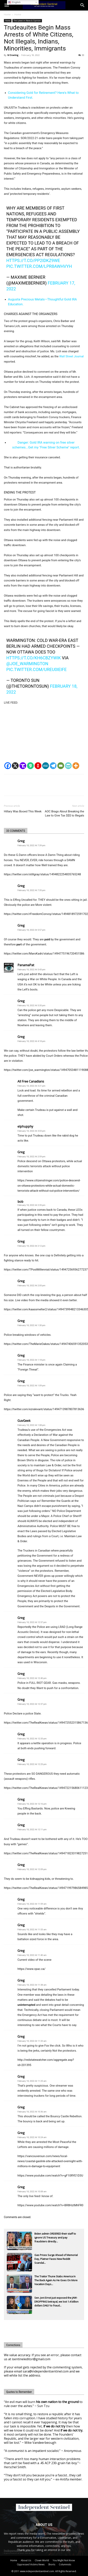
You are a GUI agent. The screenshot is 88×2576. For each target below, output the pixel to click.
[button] (82, 5)
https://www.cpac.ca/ (31, 1969)
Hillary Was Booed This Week (23, 811)
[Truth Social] (22, 765)
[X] (15, 765)
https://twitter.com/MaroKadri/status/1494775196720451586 (44, 953)
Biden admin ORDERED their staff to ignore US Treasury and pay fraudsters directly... (55, 2237)
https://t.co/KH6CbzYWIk (33, 657)
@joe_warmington (27, 663)
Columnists (65, 2564)
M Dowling (12, 55)
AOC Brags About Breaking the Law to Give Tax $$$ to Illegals (64, 813)
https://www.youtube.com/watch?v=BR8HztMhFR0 (50, 2205)
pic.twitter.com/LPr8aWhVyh (39, 266)
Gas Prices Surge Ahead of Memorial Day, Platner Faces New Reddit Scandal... (56, 2258)
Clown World (42, 2560)
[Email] (60, 765)
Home (7, 14)
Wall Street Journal (71, 356)
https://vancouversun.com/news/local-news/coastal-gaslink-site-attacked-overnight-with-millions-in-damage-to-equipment (50, 2161)
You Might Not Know (64, 2560)
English (14, 2)
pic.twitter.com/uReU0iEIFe (36, 669)
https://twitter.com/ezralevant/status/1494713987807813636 (44, 1409)
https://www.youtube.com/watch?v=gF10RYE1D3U (50, 2175)
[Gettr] (38, 765)
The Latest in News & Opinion (27, 20)
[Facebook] (7, 765)
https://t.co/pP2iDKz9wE (33, 260)
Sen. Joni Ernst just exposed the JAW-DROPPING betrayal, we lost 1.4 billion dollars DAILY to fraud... (56, 2301)
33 (81, 55)
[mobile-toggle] (6, 5)
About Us (26, 2560)
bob (20, 1201)
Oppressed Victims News (30, 2564)
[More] (75, 765)
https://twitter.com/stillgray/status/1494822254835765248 (42, 874)
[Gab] (30, 765)
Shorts (51, 2564)
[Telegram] (53, 765)
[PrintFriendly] (68, 765)
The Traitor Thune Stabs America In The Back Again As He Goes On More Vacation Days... (56, 2280)
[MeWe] (45, 765)
